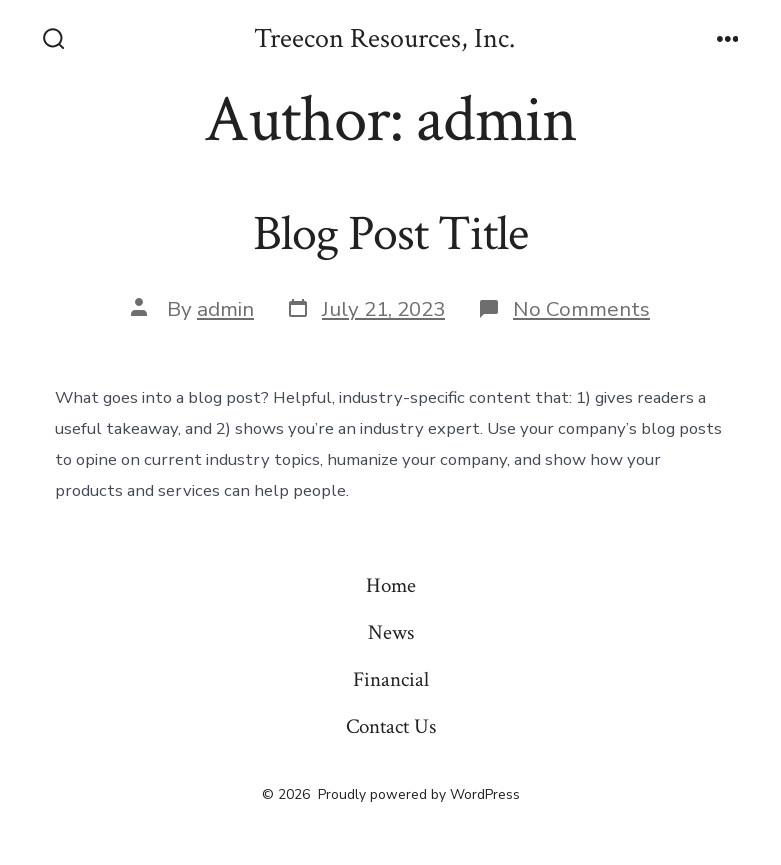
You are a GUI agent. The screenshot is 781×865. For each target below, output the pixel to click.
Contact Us (391, 726)
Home (391, 585)
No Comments (581, 309)
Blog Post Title (390, 234)
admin (225, 309)
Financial (391, 679)
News (391, 632)
